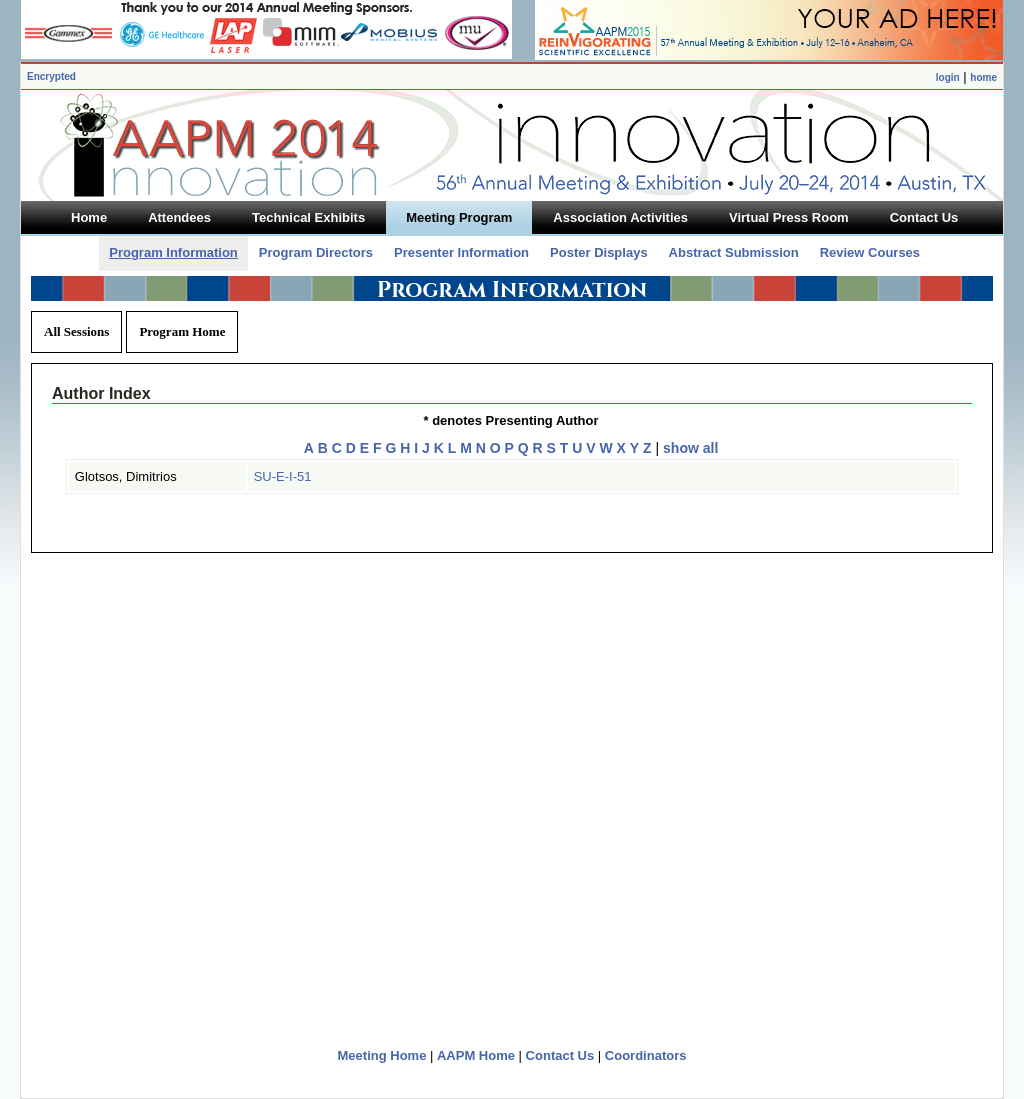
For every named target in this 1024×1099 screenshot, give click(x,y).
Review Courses (870, 252)
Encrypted (51, 76)
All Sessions (76, 331)
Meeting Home (382, 1055)
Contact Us (560, 1055)
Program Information (173, 252)
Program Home (182, 331)
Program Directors (316, 252)
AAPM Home (476, 1055)
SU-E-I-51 (283, 476)
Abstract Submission (734, 252)
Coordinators (646, 1055)
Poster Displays (599, 252)
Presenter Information (461, 252)
